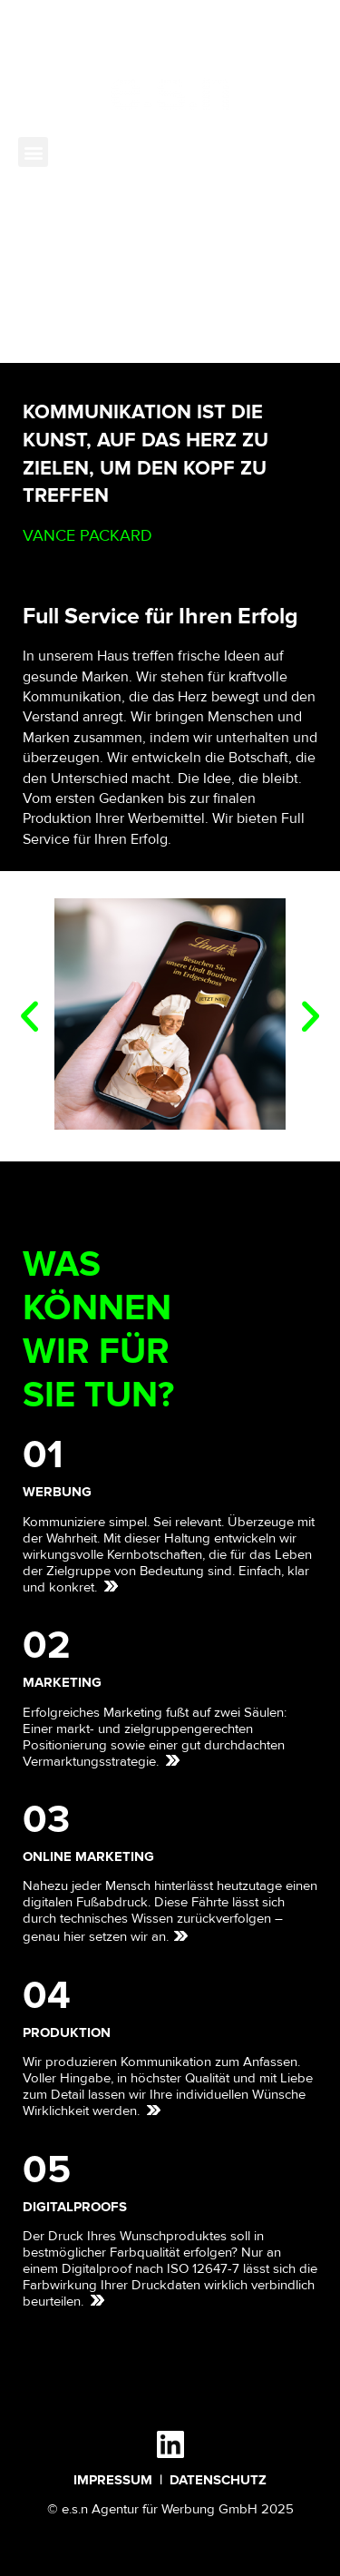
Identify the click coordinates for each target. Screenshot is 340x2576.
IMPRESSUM (112, 2480)
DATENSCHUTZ (218, 2480)
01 (43, 1455)
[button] (33, 152)
